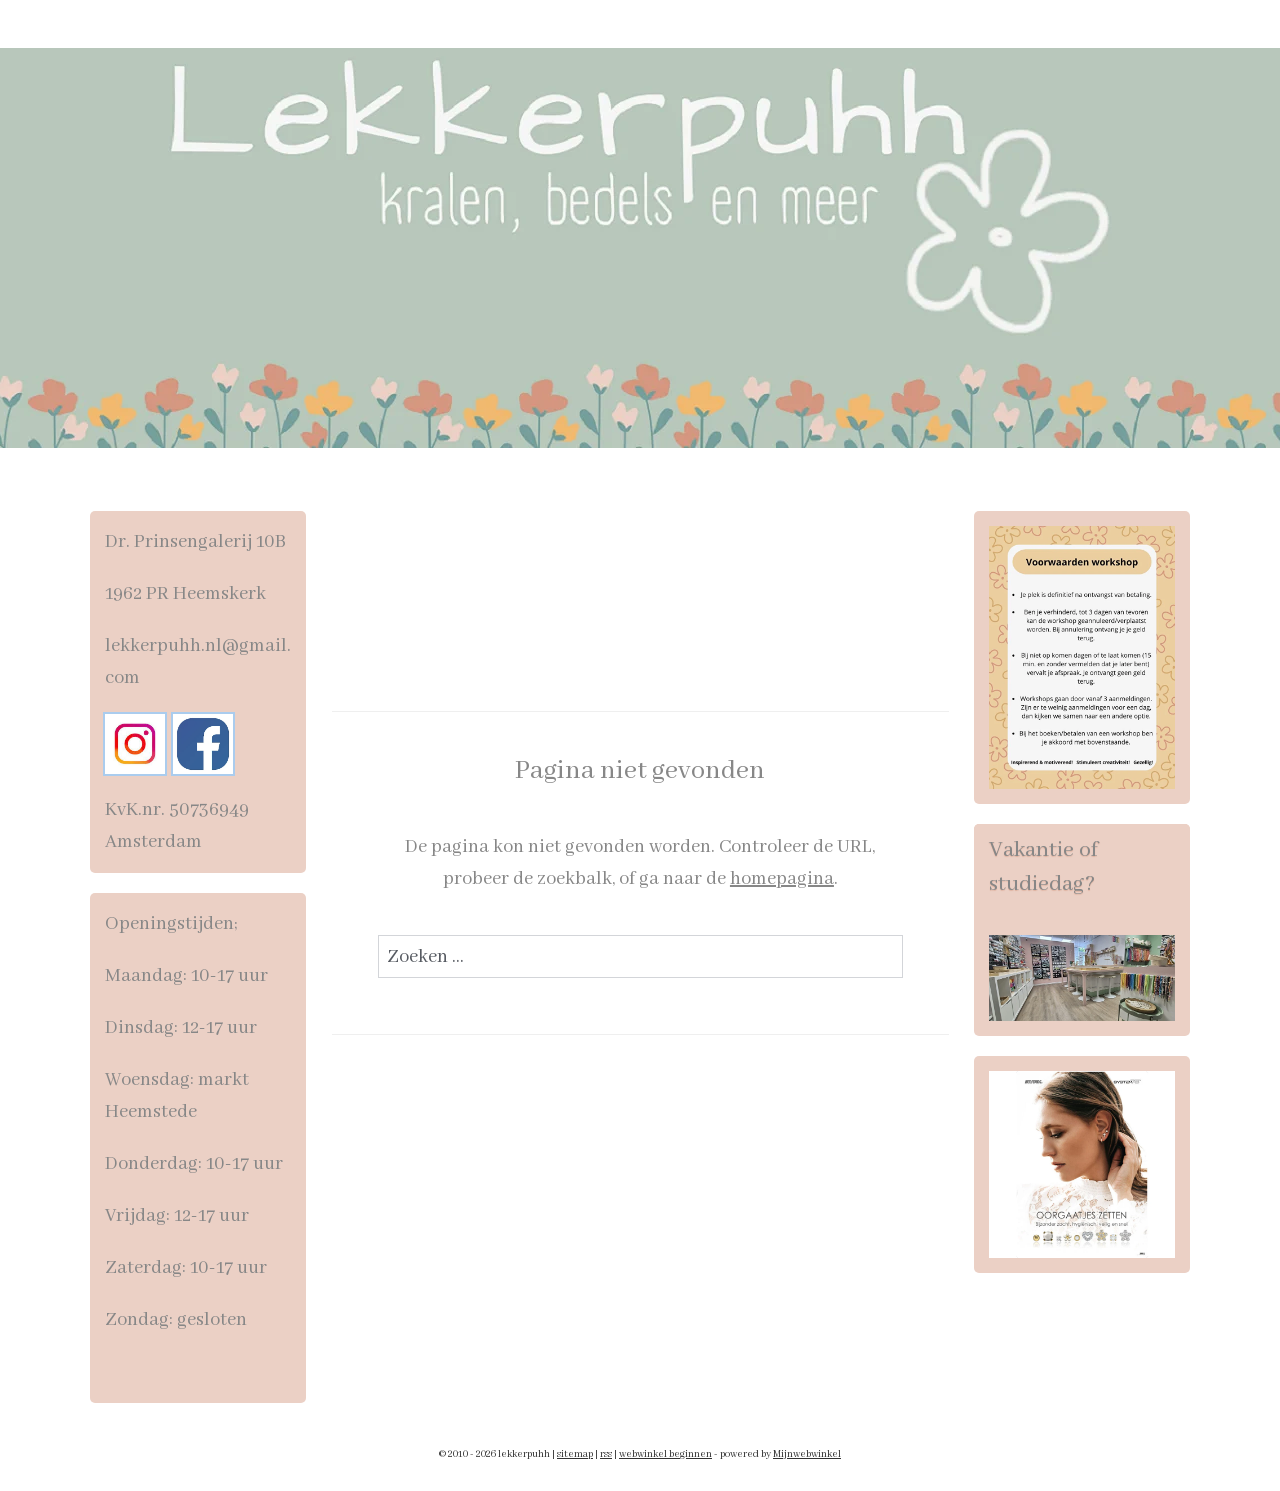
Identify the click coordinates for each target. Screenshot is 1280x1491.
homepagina (781, 879)
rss (606, 1454)
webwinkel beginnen (665, 1454)
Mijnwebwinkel (807, 1454)
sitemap (575, 1454)
